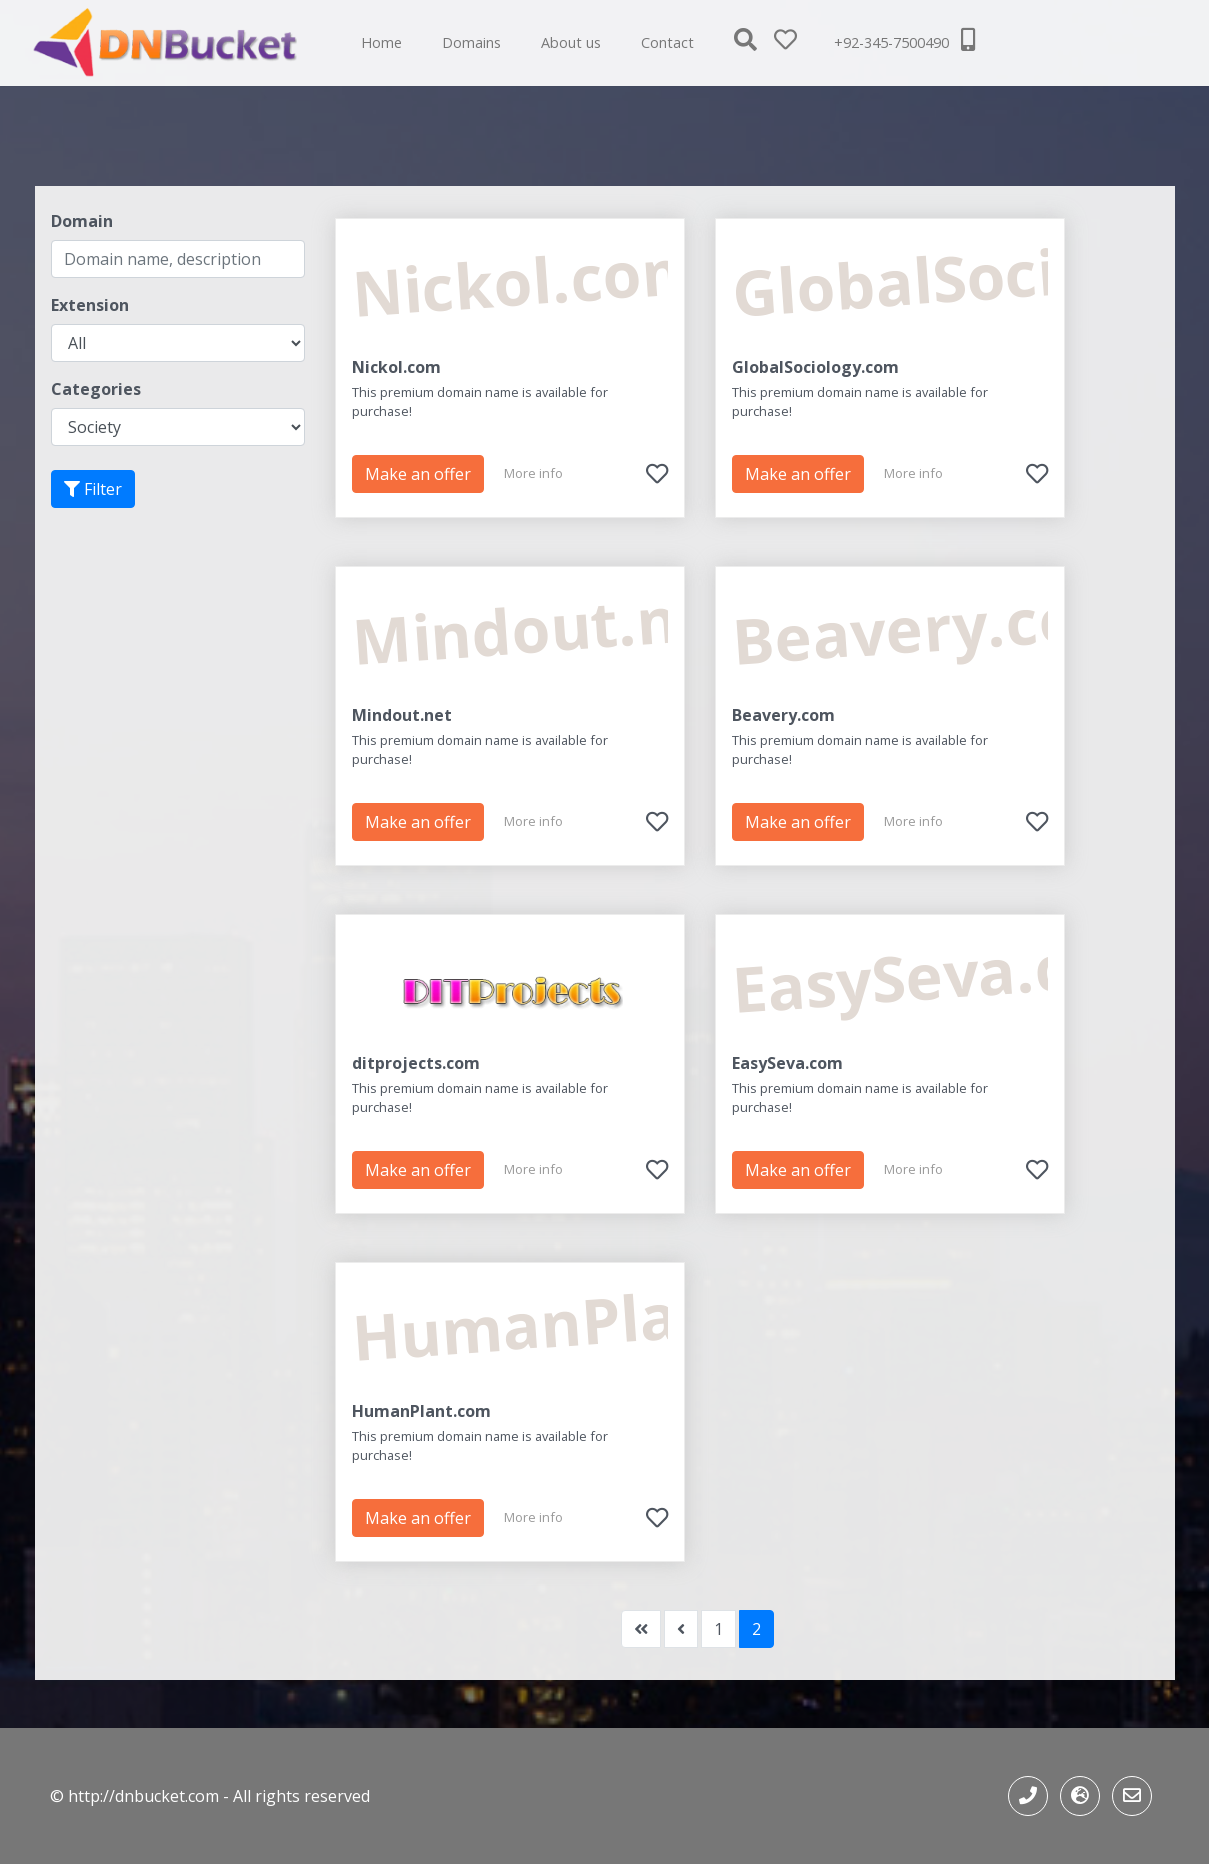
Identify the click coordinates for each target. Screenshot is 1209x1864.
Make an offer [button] (418, 474)
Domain (82, 221)
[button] (754, 43)
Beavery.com (783, 715)
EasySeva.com (787, 1063)
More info (533, 473)
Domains (471, 42)
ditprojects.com (416, 1063)
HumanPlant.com (421, 1411)
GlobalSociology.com (815, 367)
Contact (667, 42)
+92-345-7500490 (904, 40)
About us (571, 42)
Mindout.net (402, 715)
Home (381, 42)
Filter (93, 489)
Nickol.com (396, 367)
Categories (96, 389)
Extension (90, 305)
